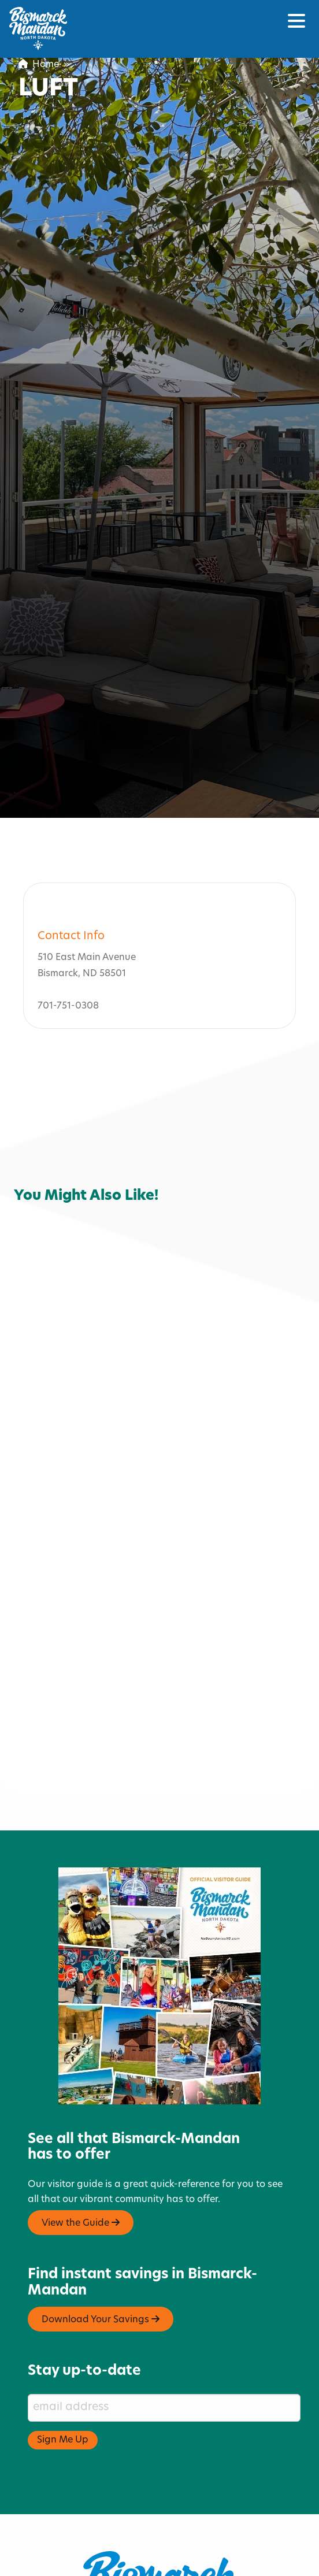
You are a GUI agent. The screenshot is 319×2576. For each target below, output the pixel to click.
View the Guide (81, 2163)
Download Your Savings (101, 2260)
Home (38, 64)
